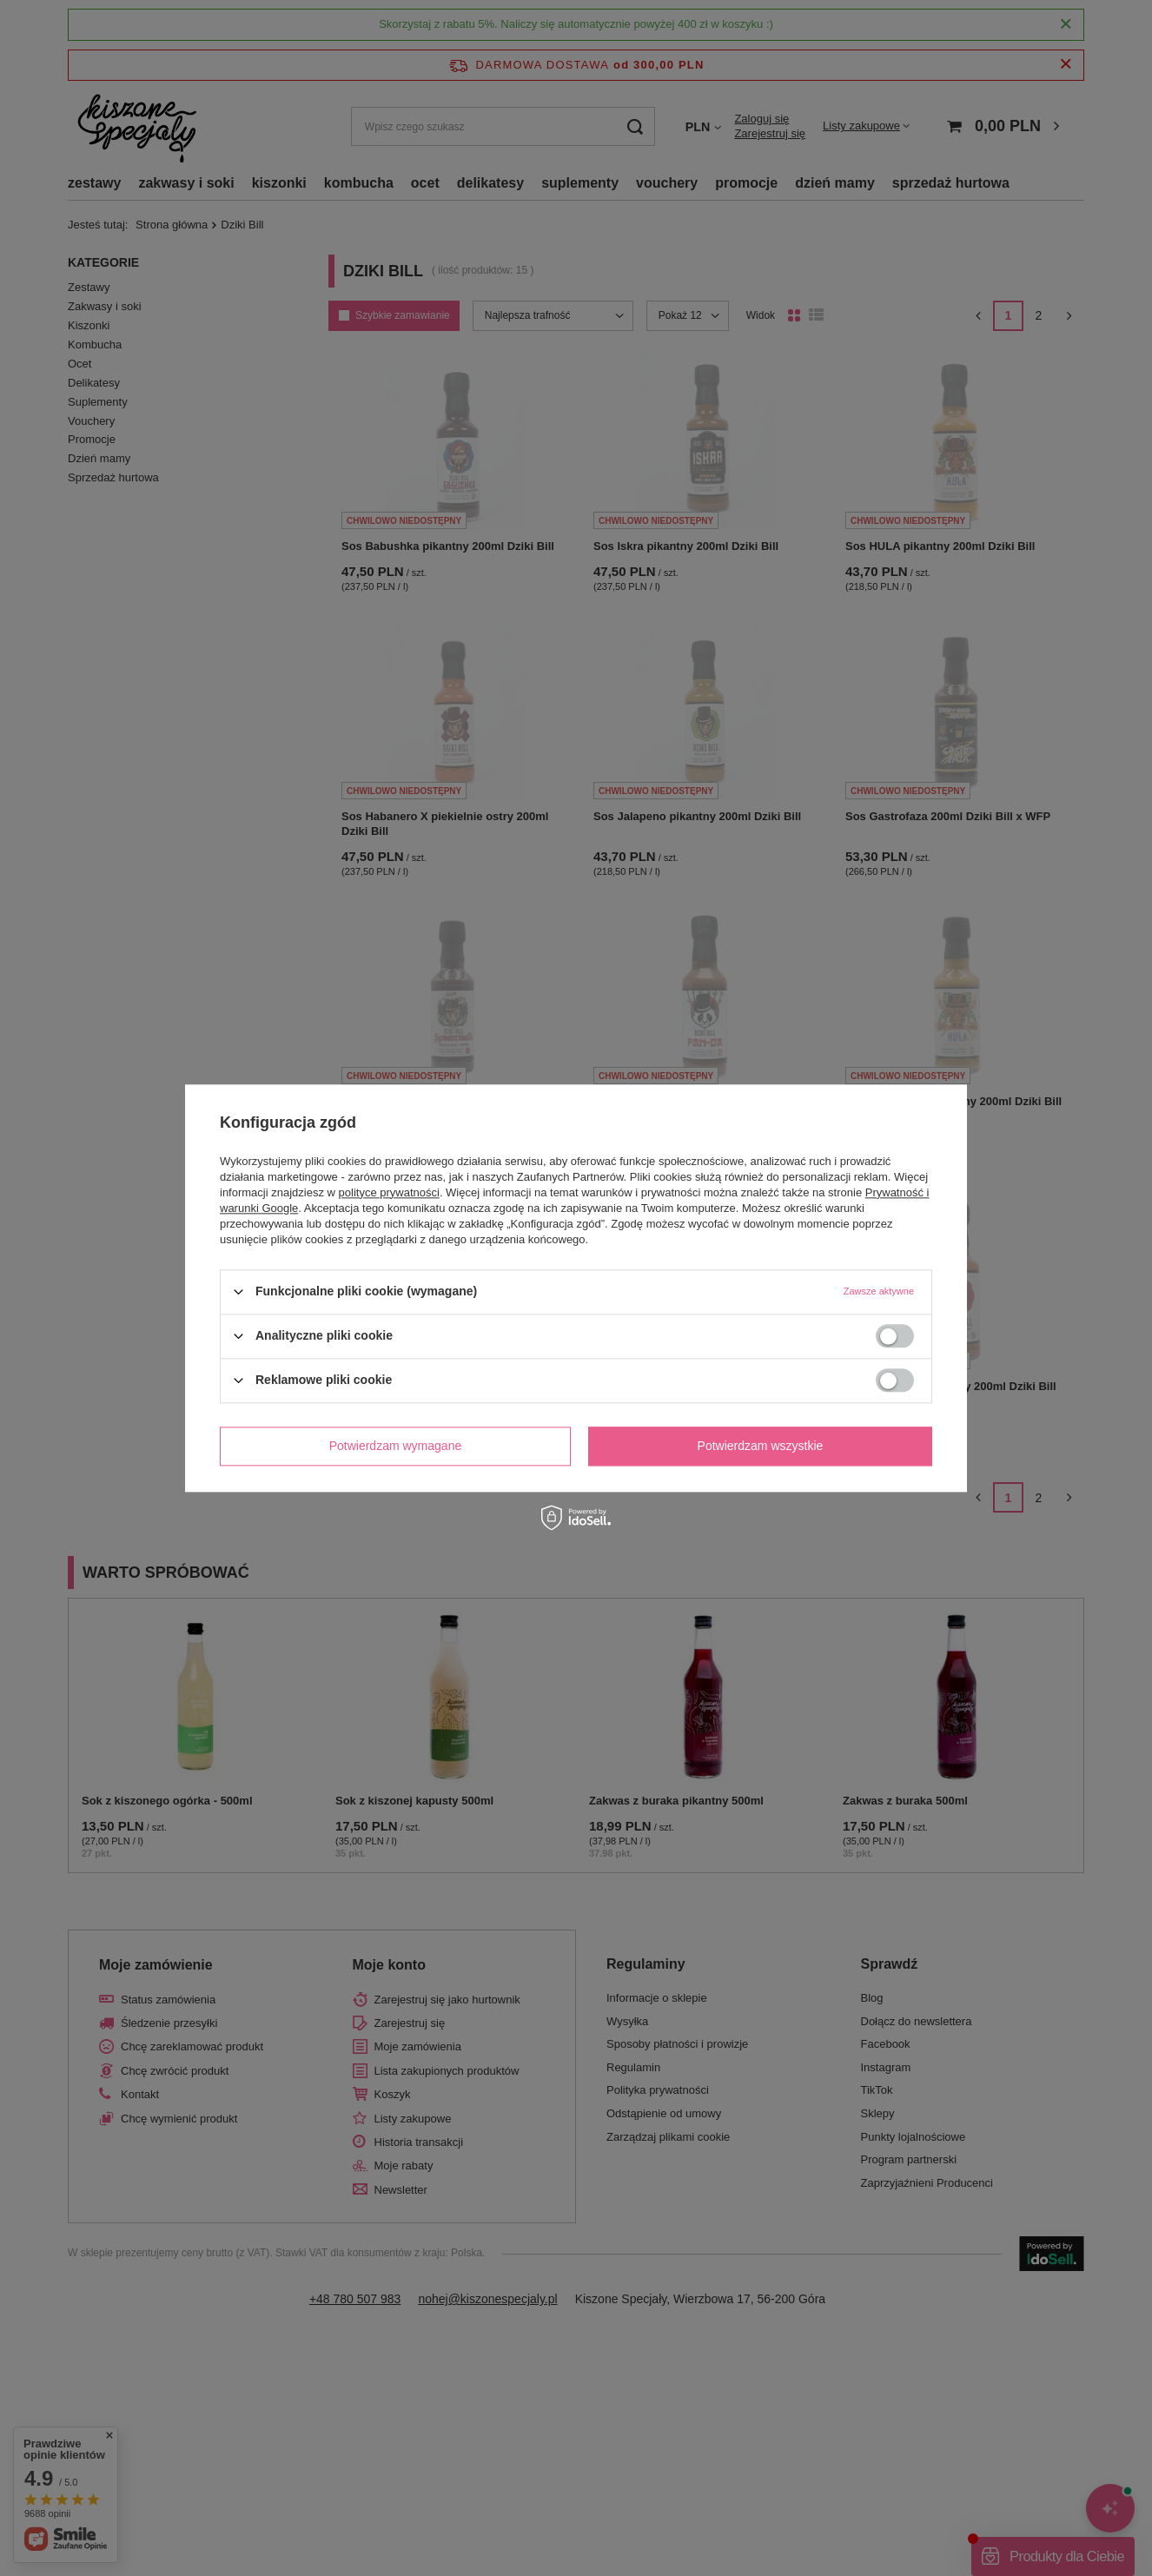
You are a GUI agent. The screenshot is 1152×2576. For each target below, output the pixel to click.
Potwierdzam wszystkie (761, 1446)
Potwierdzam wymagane (395, 1446)
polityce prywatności (389, 1192)
